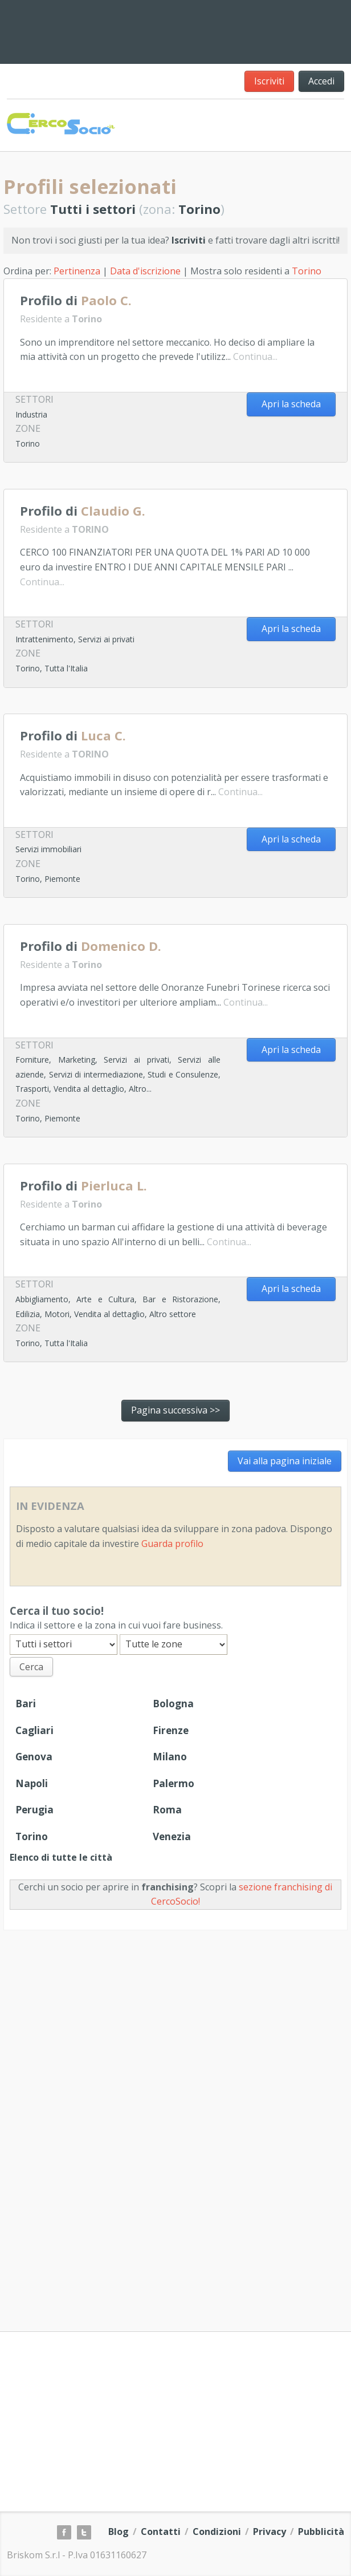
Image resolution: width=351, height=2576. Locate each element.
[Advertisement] (253, 29)
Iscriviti (269, 81)
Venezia (172, 1836)
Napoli (31, 1783)
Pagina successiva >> (175, 1410)
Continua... (255, 356)
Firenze (171, 1730)
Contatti (161, 2531)
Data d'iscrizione (145, 271)
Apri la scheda (291, 404)
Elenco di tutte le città (61, 1857)
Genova (33, 1756)
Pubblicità (321, 2531)
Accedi (321, 81)
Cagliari (34, 1730)
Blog (118, 2531)
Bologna (173, 1703)
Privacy (269, 2531)
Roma (167, 1809)
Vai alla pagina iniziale (285, 1461)
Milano (170, 1756)
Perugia (34, 1809)
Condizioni (217, 2531)
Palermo (173, 1783)
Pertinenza (77, 271)
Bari (25, 1703)
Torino (306, 271)
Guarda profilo (172, 1543)
